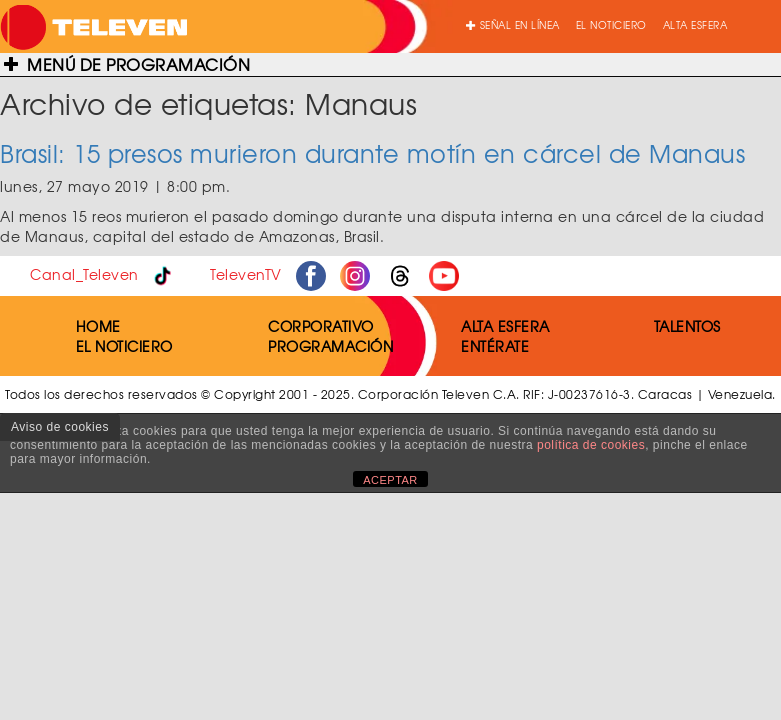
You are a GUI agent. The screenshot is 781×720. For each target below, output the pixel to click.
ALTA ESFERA (695, 24)
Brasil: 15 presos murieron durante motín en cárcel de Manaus (372, 153)
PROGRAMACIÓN (330, 346)
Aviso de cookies (60, 427)
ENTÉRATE (495, 346)
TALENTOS (687, 326)
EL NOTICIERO (611, 24)
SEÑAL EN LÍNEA (513, 24)
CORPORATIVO (321, 326)
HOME (98, 326)
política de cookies (591, 445)
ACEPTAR (390, 480)
